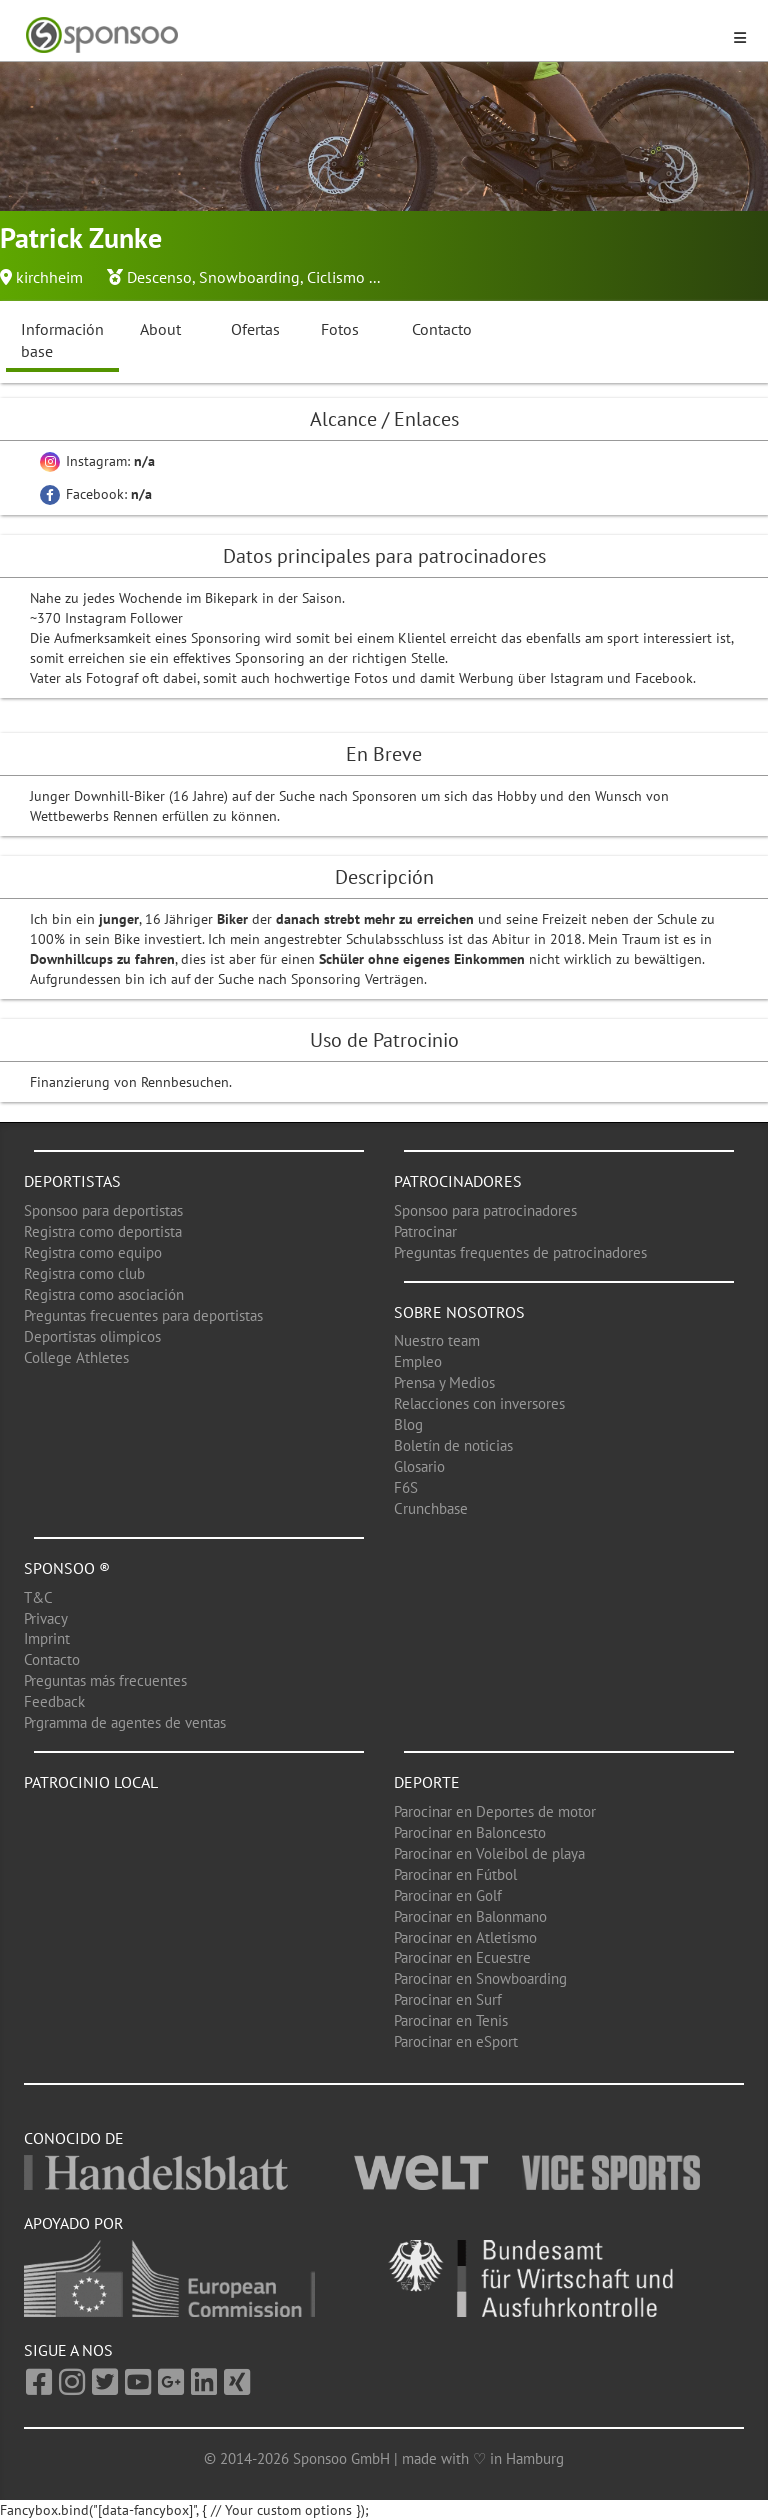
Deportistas (72, 1181)
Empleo (418, 1361)
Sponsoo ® (67, 1568)
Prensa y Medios (444, 1382)
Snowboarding (249, 277)
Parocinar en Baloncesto (470, 1832)
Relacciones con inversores (479, 1403)
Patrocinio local (91, 1782)
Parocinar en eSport (456, 2041)
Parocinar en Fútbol (455, 1874)
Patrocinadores (458, 1181)
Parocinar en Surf (448, 1999)
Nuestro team (437, 1340)
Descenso (159, 277)
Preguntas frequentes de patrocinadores (520, 1252)
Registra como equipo (93, 1252)
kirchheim (49, 277)
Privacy (46, 1618)
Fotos (340, 329)
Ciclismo (336, 277)
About (160, 329)
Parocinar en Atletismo (465, 1937)
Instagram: (97, 461)
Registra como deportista (103, 1231)
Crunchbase (431, 1508)
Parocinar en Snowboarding (480, 1978)
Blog (408, 1424)
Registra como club (84, 1273)
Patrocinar (425, 1231)
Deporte (427, 1782)
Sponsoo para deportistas (103, 1210)
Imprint (47, 1638)
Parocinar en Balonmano (470, 1916)
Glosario (419, 1466)
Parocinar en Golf (448, 1895)
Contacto (442, 329)
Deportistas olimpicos (92, 1336)
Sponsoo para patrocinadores (485, 1210)
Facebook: (96, 494)
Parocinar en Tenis (451, 2020)
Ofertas (255, 329)
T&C (38, 1597)
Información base (62, 340)
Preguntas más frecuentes (105, 1680)
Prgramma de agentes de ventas (125, 1722)
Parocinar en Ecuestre (462, 1957)
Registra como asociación (104, 1294)
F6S (406, 1487)
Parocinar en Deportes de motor (495, 1811)
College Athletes (76, 1357)
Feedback (54, 1701)
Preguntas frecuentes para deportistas (143, 1315)
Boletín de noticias (453, 1445)
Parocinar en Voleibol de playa (489, 1853)
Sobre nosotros (459, 1312)
